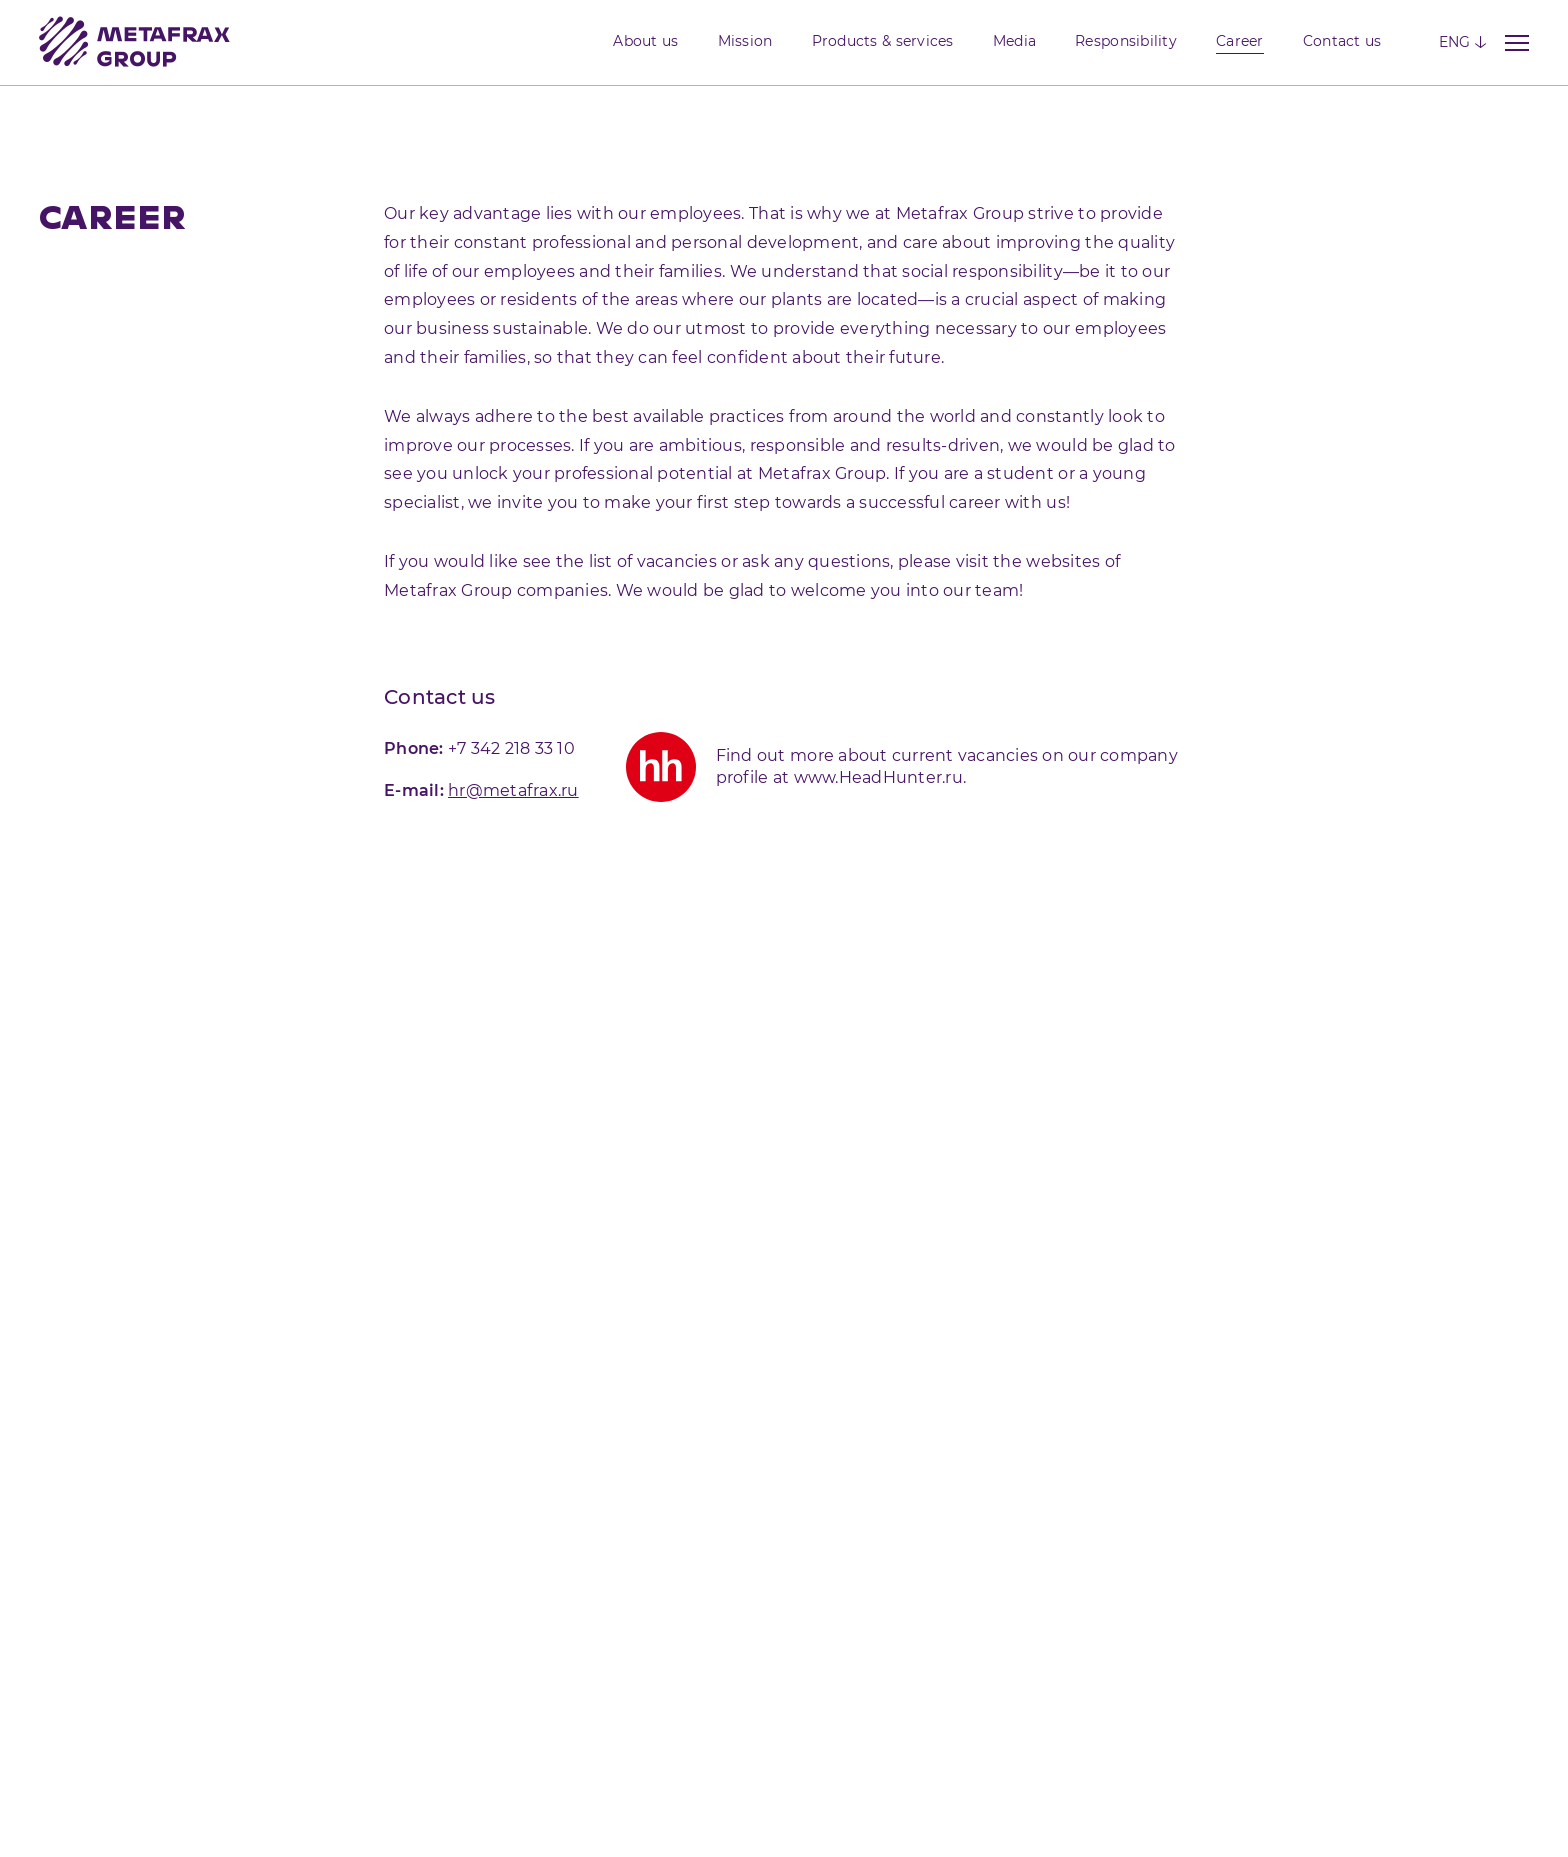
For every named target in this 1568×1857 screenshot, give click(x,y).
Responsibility (1126, 41)
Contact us (1342, 41)
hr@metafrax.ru (513, 790)
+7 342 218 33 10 (511, 748)
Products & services (883, 41)
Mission (745, 41)
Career (1240, 41)
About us (645, 41)
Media (1014, 41)
